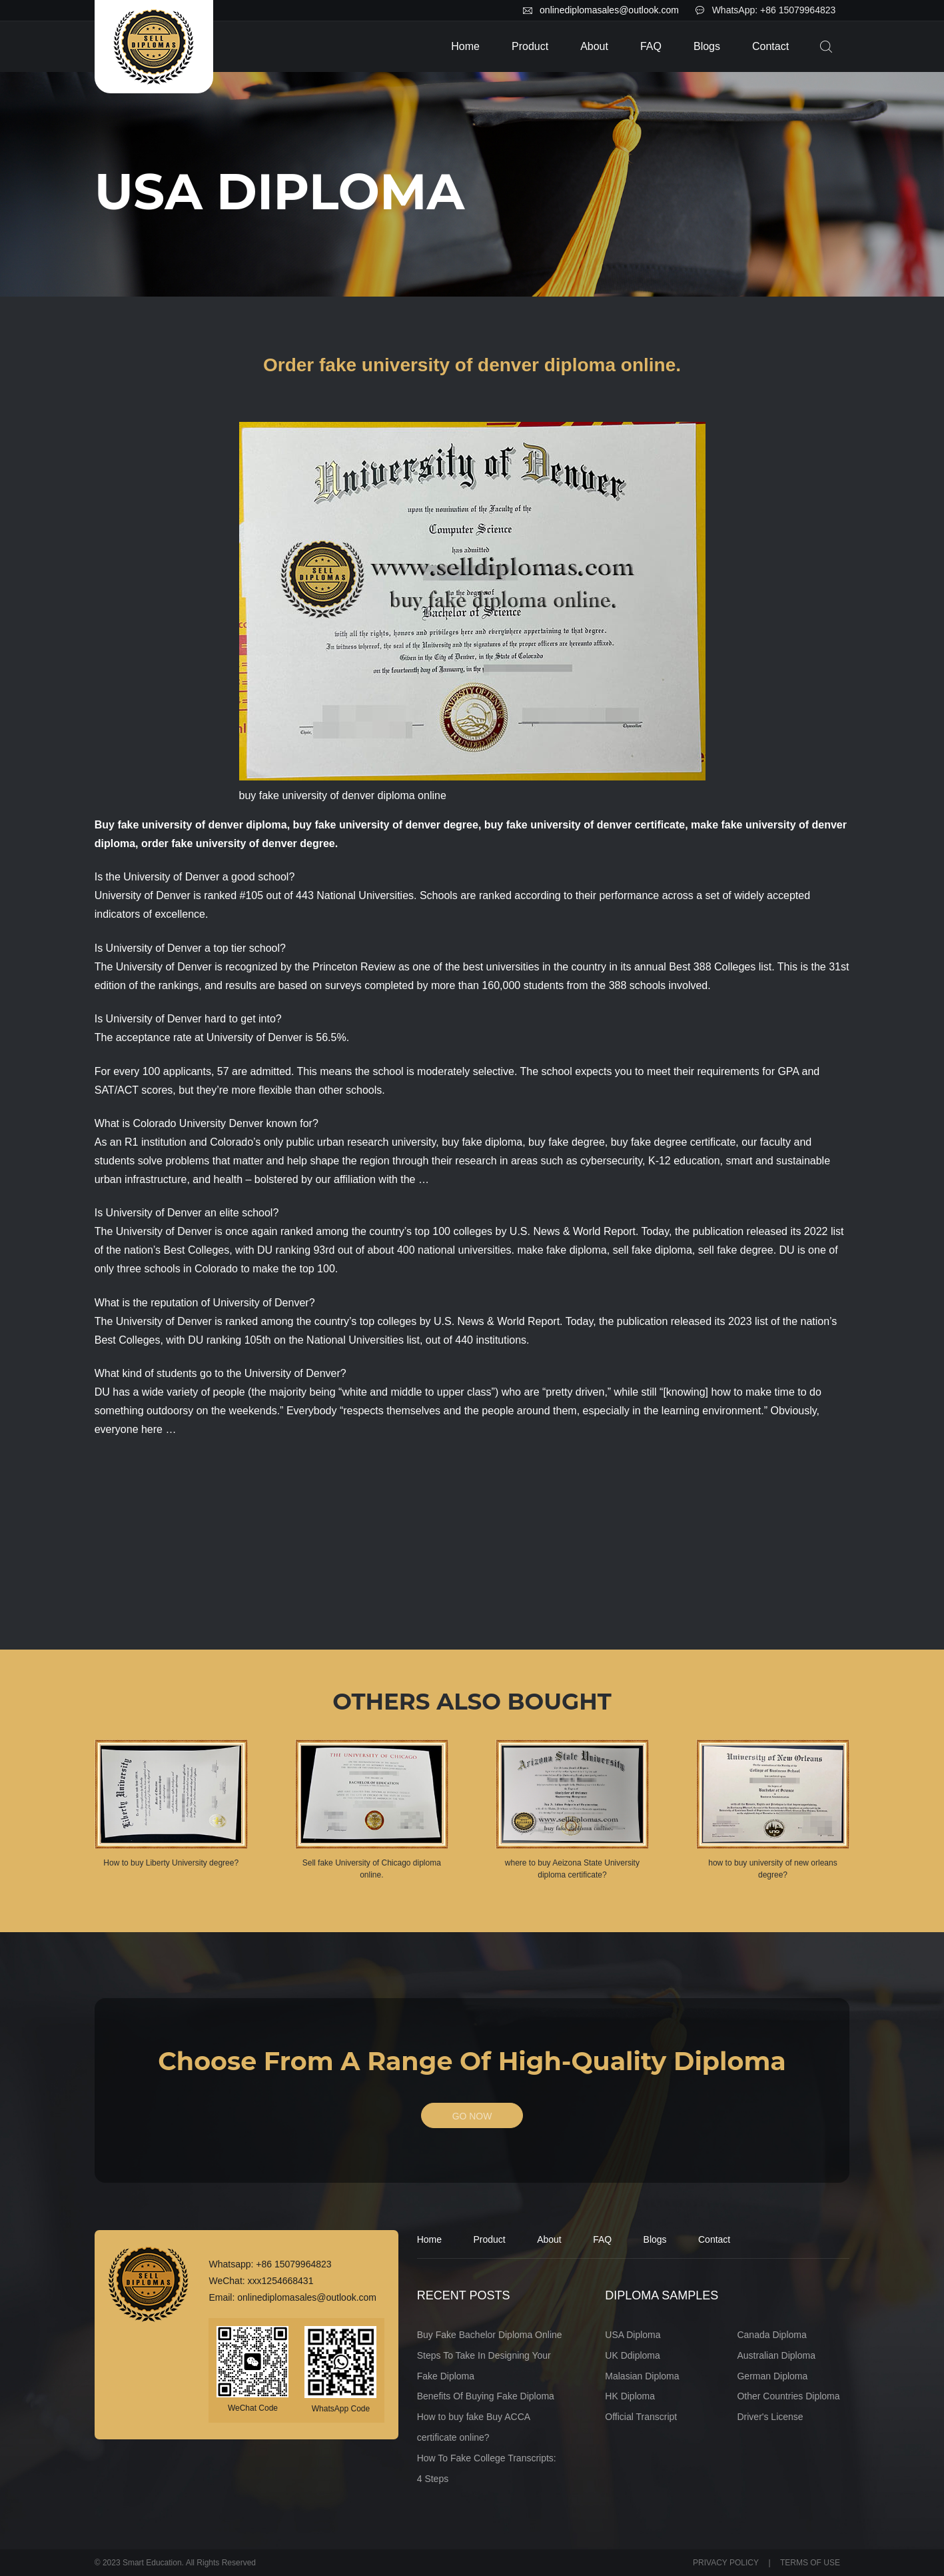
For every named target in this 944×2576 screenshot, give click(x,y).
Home (465, 46)
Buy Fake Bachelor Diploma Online (489, 2334)
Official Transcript (641, 2417)
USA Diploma (632, 2334)
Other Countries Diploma (788, 2396)
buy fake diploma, (483, 1142)
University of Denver (154, 1018)
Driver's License (770, 2417)
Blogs (707, 46)
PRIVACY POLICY (726, 2562)
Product (530, 46)
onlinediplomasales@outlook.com (609, 10)
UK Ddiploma (632, 2355)
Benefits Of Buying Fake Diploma (485, 2396)
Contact (770, 46)
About (594, 46)
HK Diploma (630, 2396)
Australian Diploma (776, 2355)
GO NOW (472, 2116)
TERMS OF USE (810, 2562)
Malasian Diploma (642, 2376)
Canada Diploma (771, 2334)
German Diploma (772, 2376)
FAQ (651, 46)
